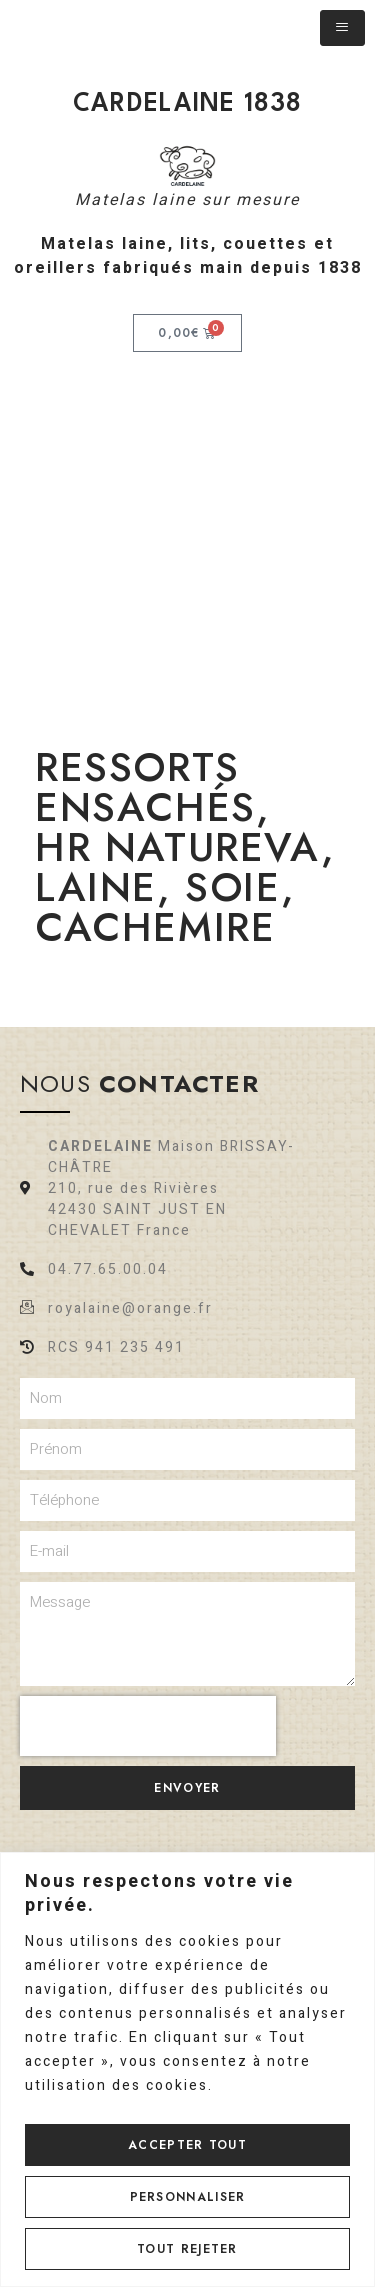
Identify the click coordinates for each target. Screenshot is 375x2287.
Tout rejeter (187, 2249)
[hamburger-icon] (342, 28)
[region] (187, 2069)
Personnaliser (188, 2197)
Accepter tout (187, 2145)
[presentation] (148, 1726)
